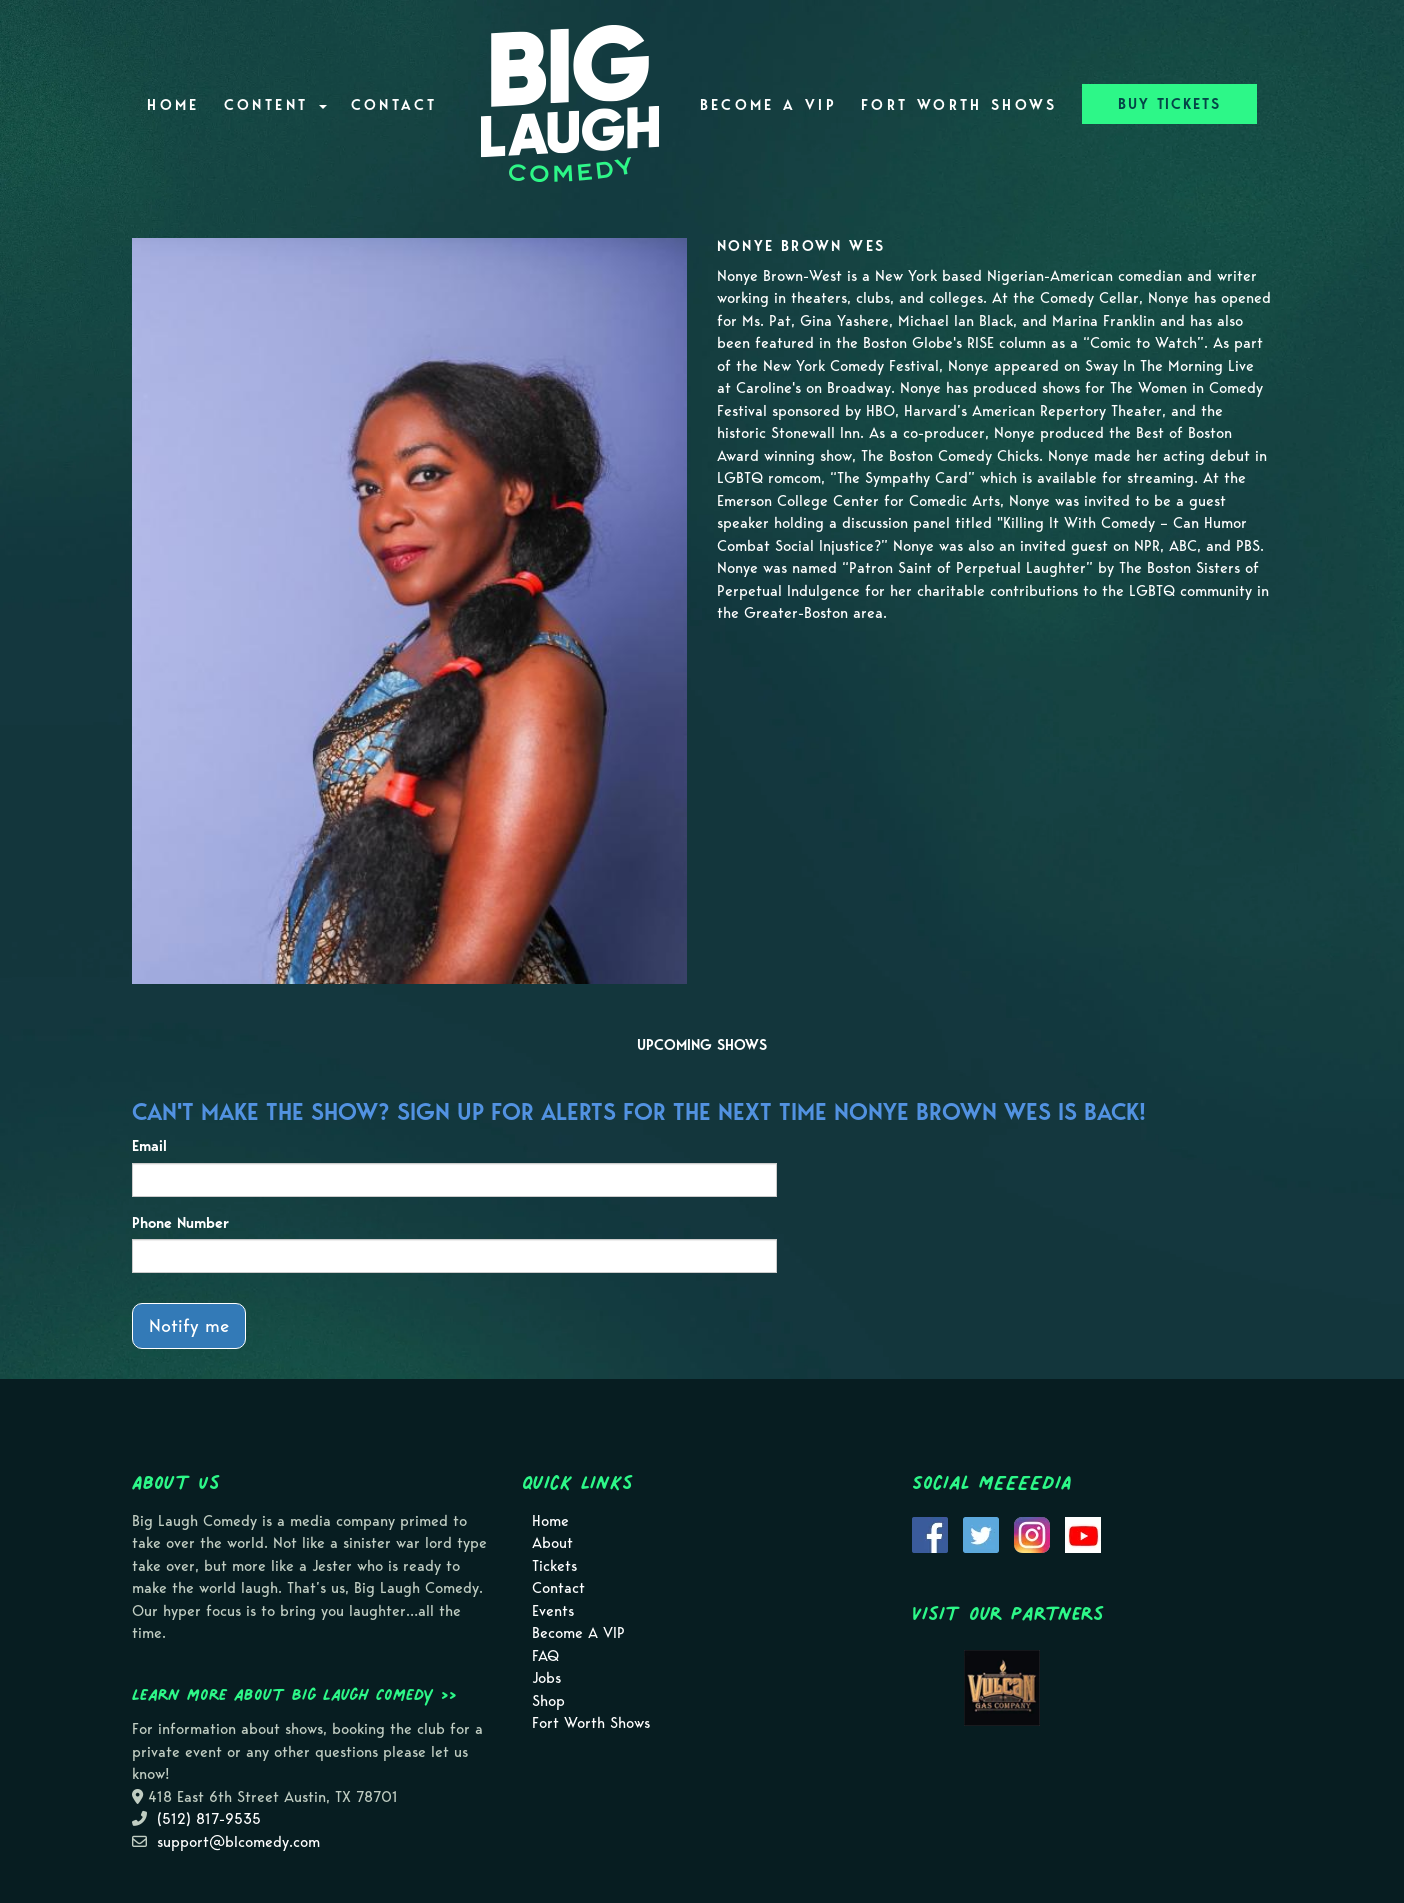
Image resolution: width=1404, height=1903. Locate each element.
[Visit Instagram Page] (1032, 1533)
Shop (548, 1701)
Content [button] (275, 105)
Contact (394, 105)
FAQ (545, 1656)
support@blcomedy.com (238, 1842)
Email (149, 1146)
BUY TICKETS (1169, 104)
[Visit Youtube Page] (1083, 1533)
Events (553, 1611)
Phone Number (180, 1223)
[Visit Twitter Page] (981, 1533)
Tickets (554, 1566)
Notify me (189, 1325)
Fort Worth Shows (959, 105)
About (552, 1543)
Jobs (546, 1678)
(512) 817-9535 (209, 1819)
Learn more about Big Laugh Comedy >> (294, 1694)
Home (173, 105)
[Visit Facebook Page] (930, 1533)
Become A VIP (768, 105)
